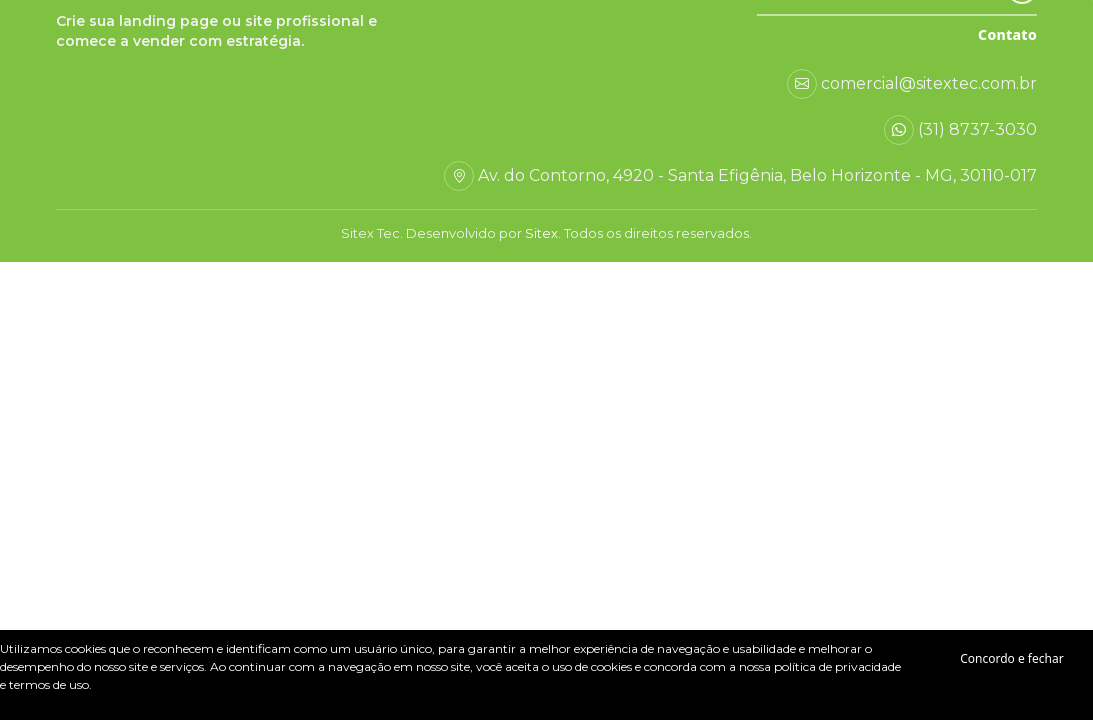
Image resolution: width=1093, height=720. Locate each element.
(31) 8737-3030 (977, 129)
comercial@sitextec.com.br (929, 83)
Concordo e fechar (1011, 658)
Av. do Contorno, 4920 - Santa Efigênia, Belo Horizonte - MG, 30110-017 (757, 175)
